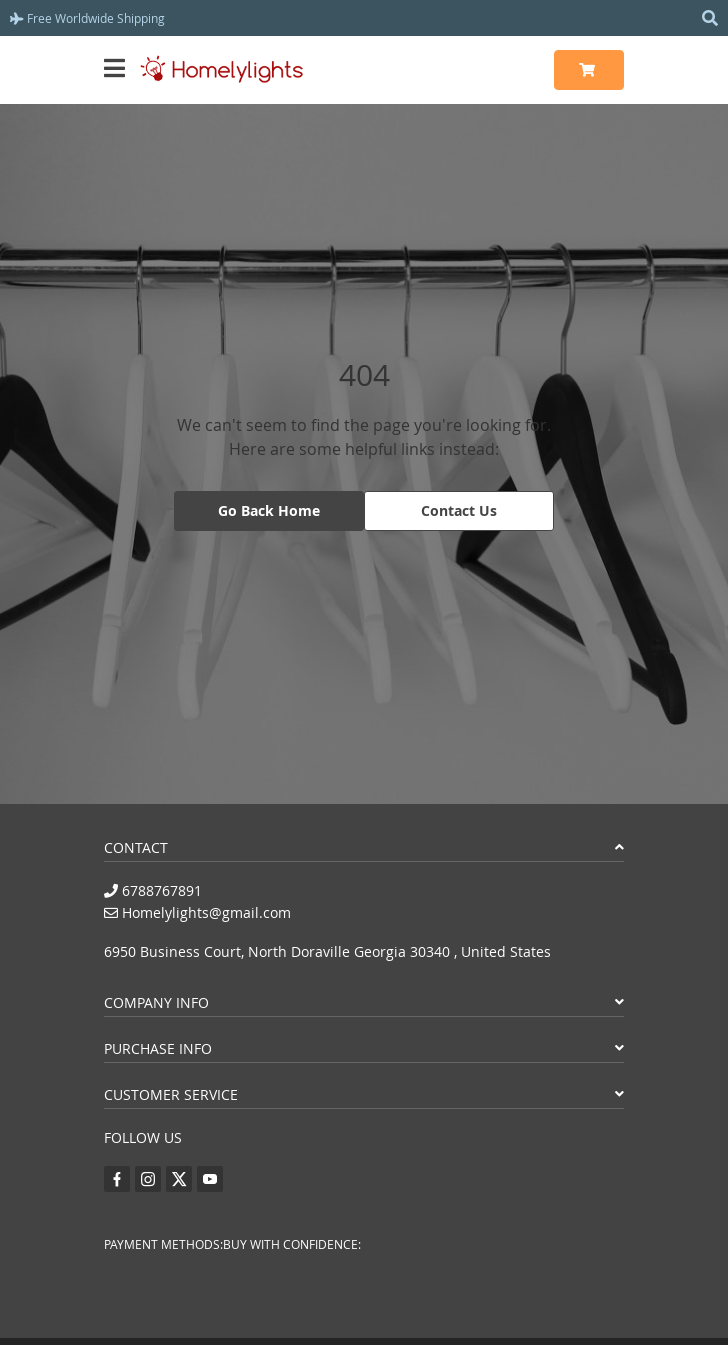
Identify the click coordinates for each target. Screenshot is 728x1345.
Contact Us (459, 510)
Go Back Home (269, 510)
